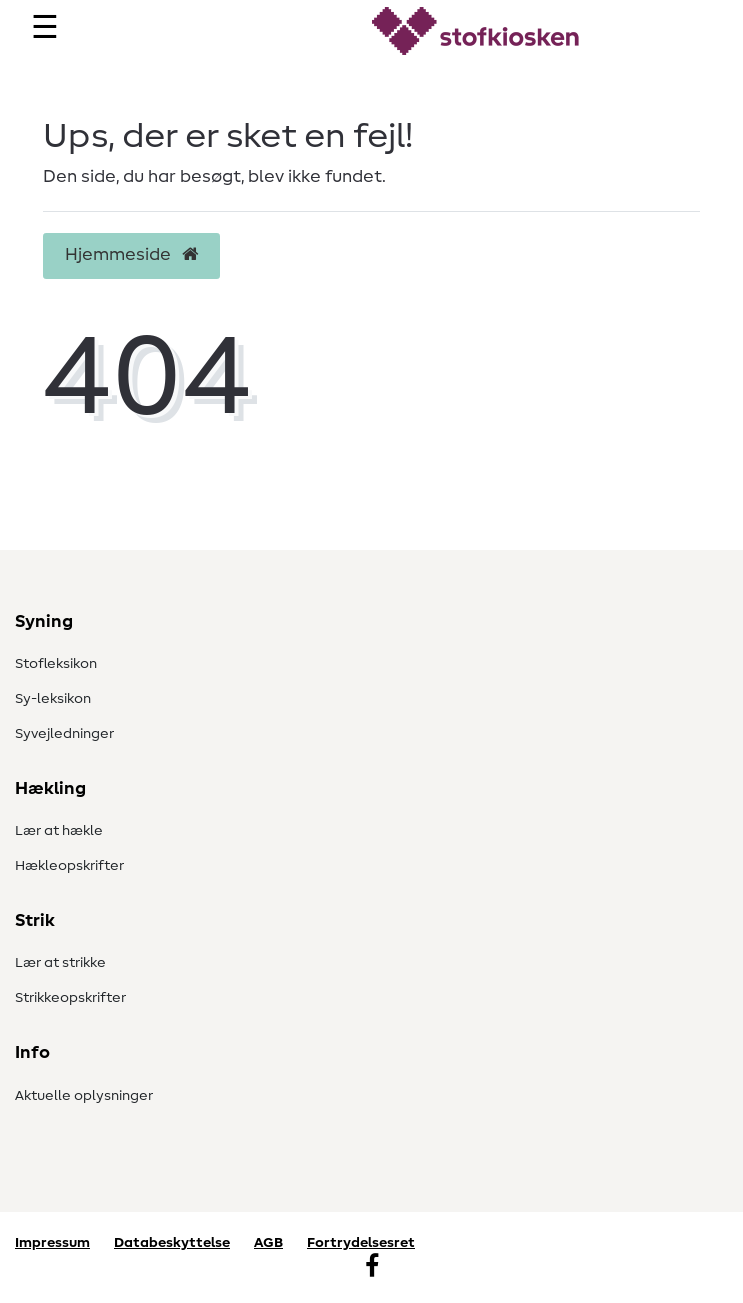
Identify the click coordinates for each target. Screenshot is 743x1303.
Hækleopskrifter (69, 866)
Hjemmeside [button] (131, 255)
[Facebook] (372, 1268)
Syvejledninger (64, 734)
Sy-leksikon (53, 699)
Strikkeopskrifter (70, 998)
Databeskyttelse (172, 1243)
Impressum (52, 1243)
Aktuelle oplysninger (84, 1096)
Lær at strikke (60, 963)
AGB (268, 1243)
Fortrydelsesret (361, 1243)
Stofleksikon (56, 664)
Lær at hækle (59, 831)
